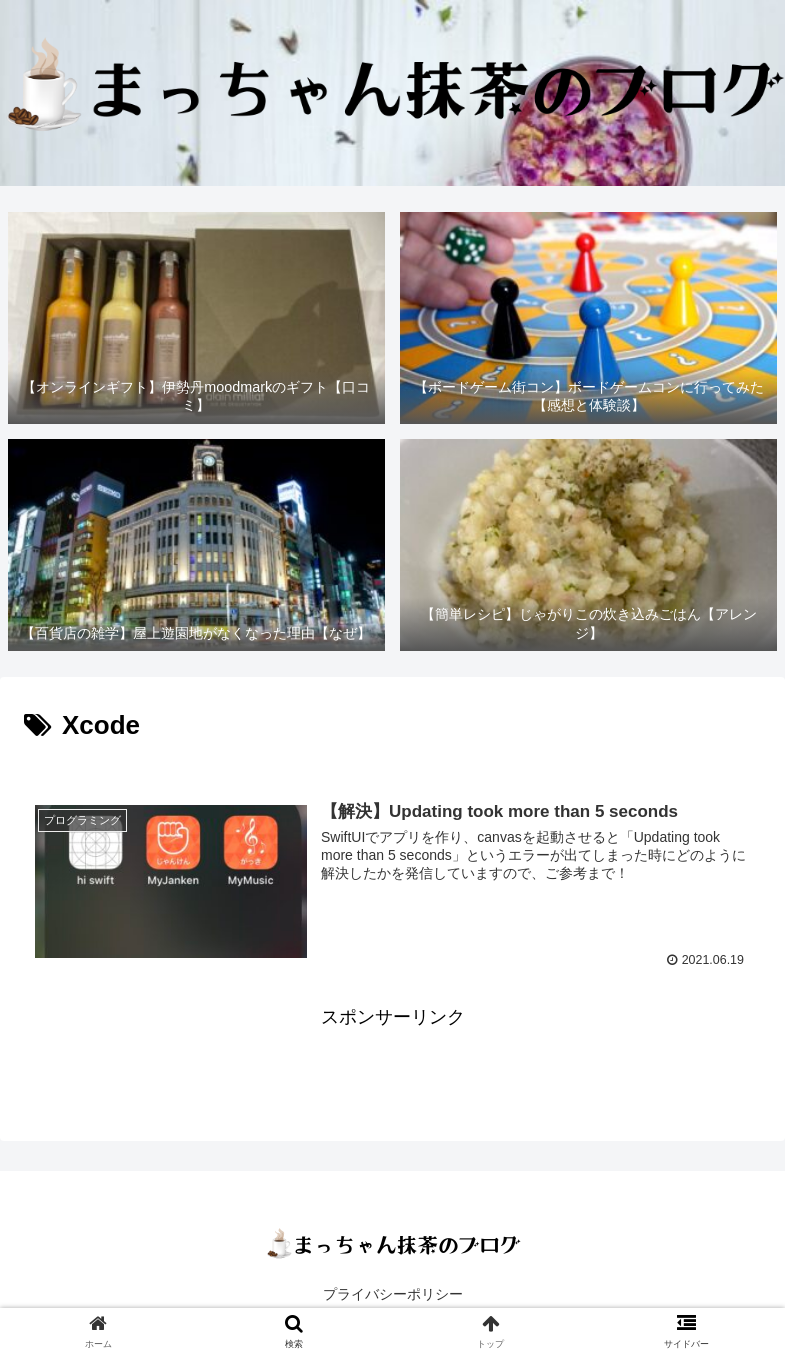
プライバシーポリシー (393, 1294)
